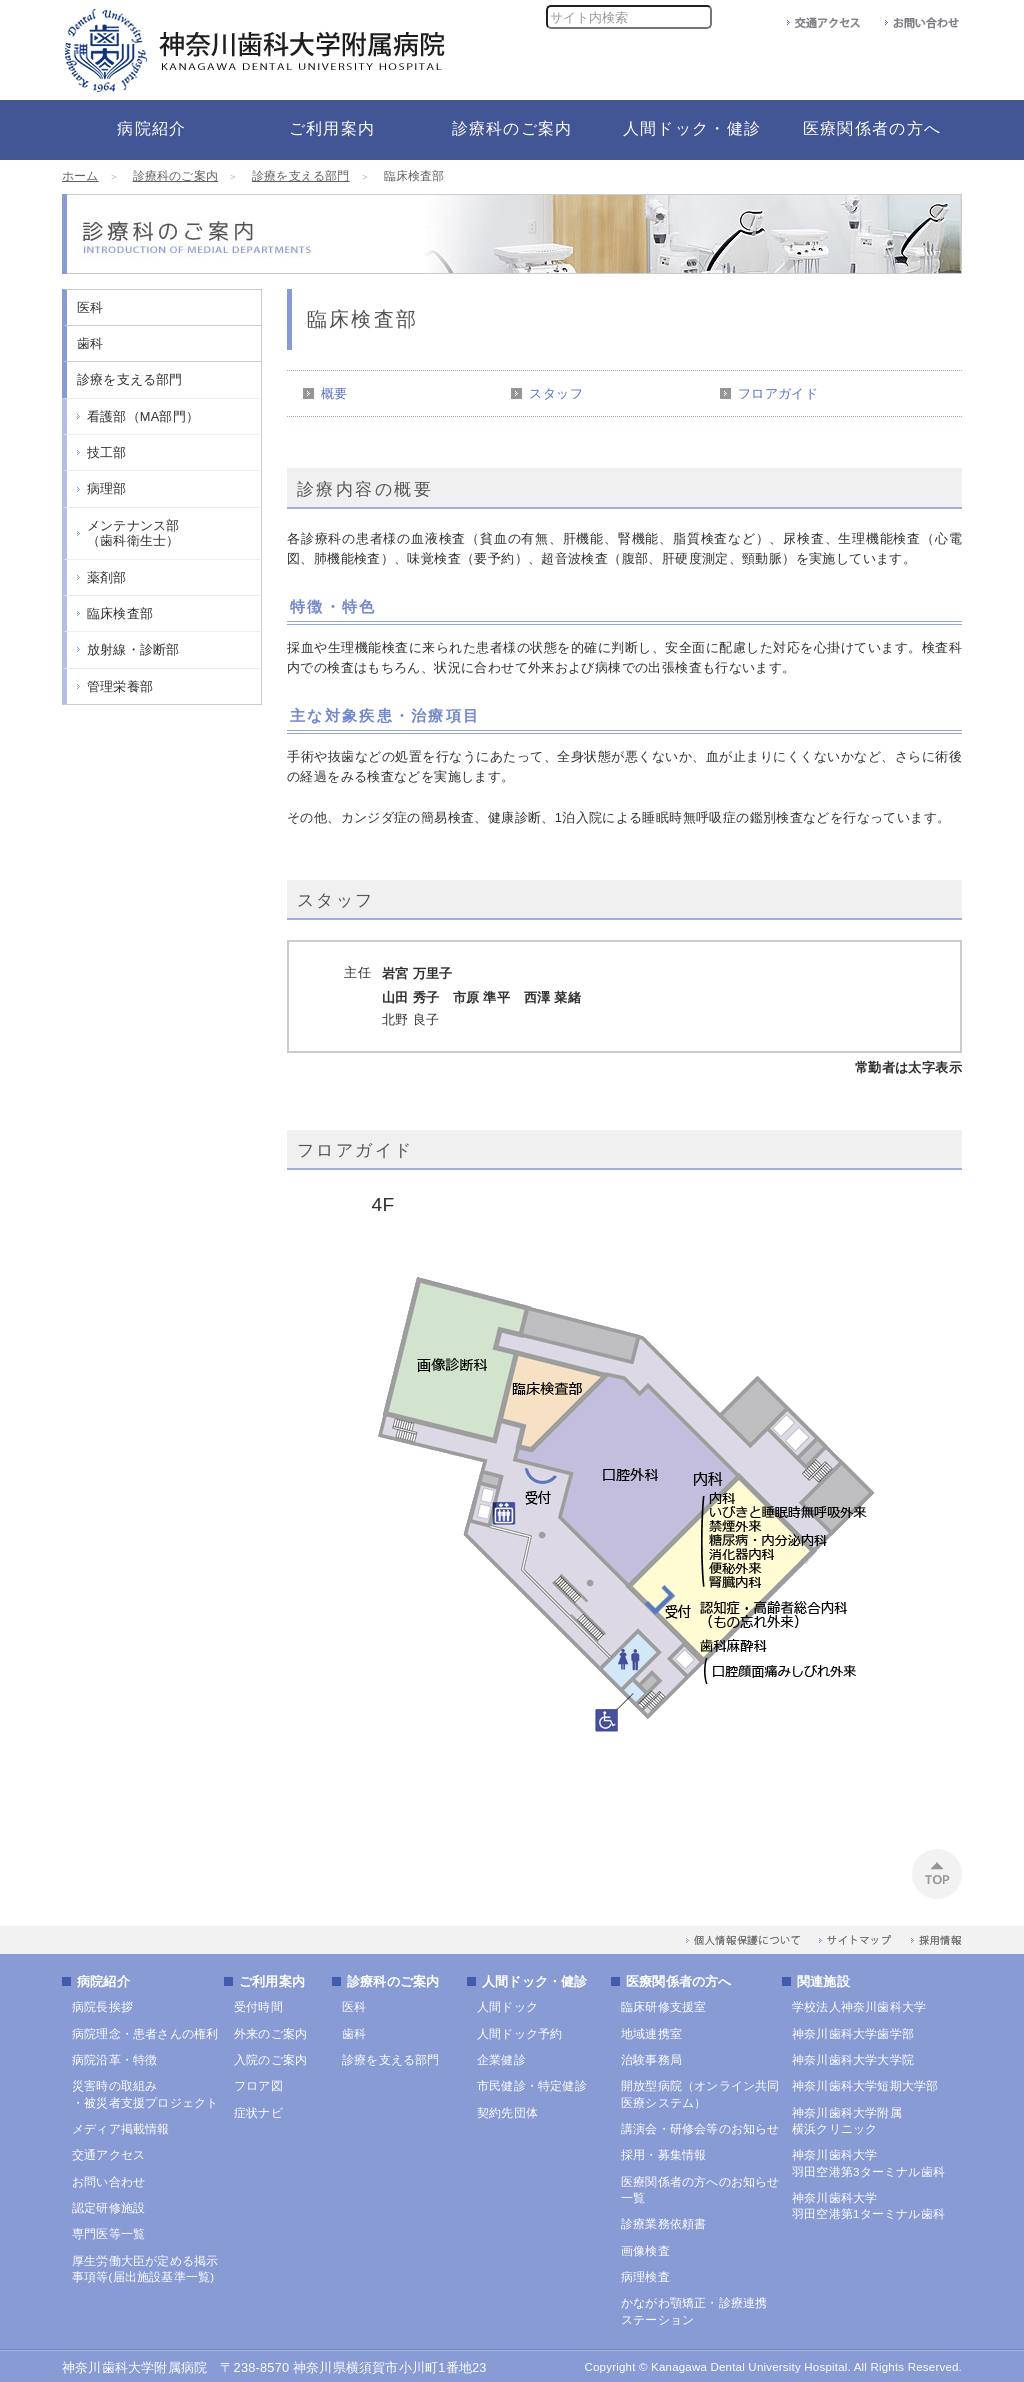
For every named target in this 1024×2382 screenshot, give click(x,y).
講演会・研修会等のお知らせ (700, 2129)
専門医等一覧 (108, 2234)
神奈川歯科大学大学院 (853, 2060)
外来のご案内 (270, 2034)
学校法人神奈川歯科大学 (859, 2007)
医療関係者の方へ (679, 1981)
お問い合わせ (108, 2182)
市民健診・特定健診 (532, 2086)
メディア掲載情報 (121, 2129)
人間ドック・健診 (535, 1981)
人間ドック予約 (519, 2034)
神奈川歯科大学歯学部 (853, 2034)
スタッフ (556, 393)
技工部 (107, 452)
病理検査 (645, 2277)
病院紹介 (103, 1981)
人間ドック (507, 2007)
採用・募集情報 (663, 2155)
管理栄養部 (120, 686)
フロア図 (258, 2086)
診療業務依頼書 (663, 2224)
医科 (90, 307)
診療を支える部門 (301, 176)
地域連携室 (651, 2034)
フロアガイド (778, 393)
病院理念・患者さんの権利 (145, 2034)
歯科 (90, 343)
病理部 (107, 488)
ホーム (80, 176)
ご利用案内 (272, 1981)
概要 (334, 393)
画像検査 (645, 2251)
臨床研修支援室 (663, 2007)
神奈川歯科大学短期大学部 (865, 2086)
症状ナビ (258, 2113)
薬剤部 (107, 577)
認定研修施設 (108, 2208)
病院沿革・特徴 (114, 2060)
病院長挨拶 (102, 2007)
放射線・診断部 (133, 649)
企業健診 (501, 2060)
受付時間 (258, 2007)
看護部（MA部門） (143, 416)
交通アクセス (108, 2155)
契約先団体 (507, 2113)
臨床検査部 (120, 613)
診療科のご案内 (175, 176)
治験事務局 (651, 2060)
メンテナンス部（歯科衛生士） (133, 533)
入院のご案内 (270, 2060)
